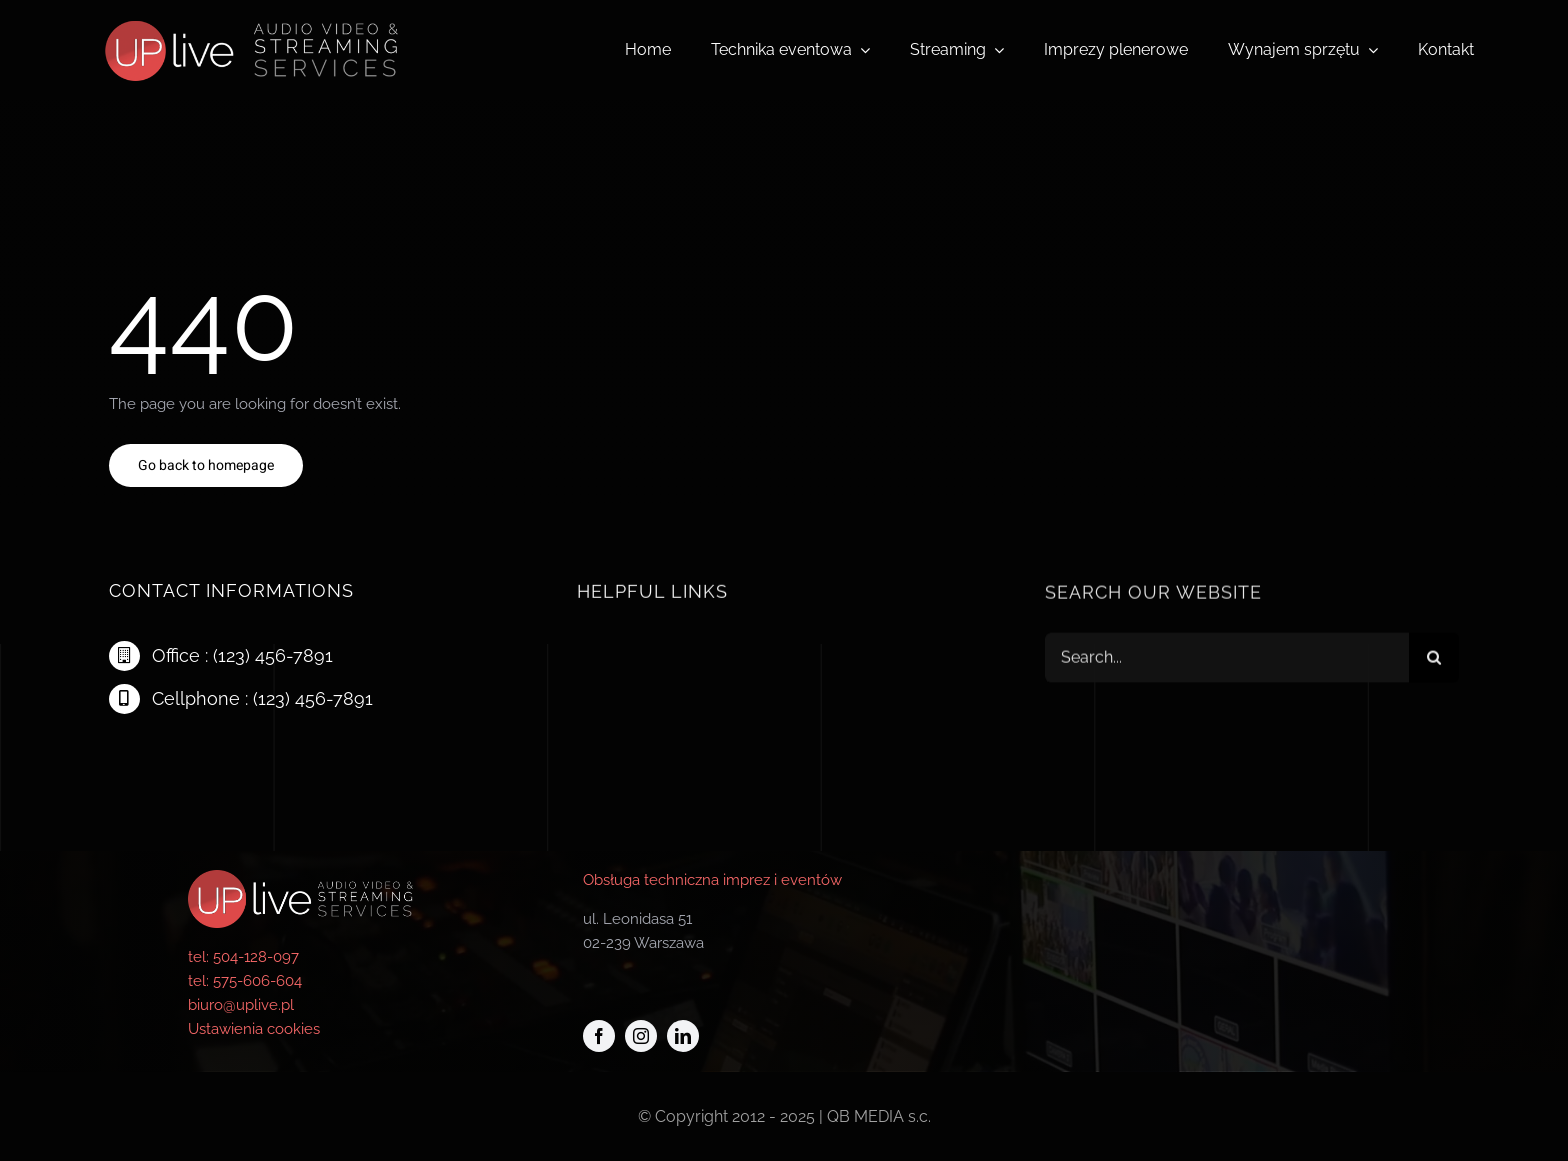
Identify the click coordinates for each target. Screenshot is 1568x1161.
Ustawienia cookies (254, 1029)
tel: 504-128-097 (243, 957)
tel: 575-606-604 (245, 981)
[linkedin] (683, 1036)
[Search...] (1227, 660)
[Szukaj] (1434, 660)
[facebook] (599, 1036)
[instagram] (641, 1036)
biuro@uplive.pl (241, 1005)
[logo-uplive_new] (246, 13)
